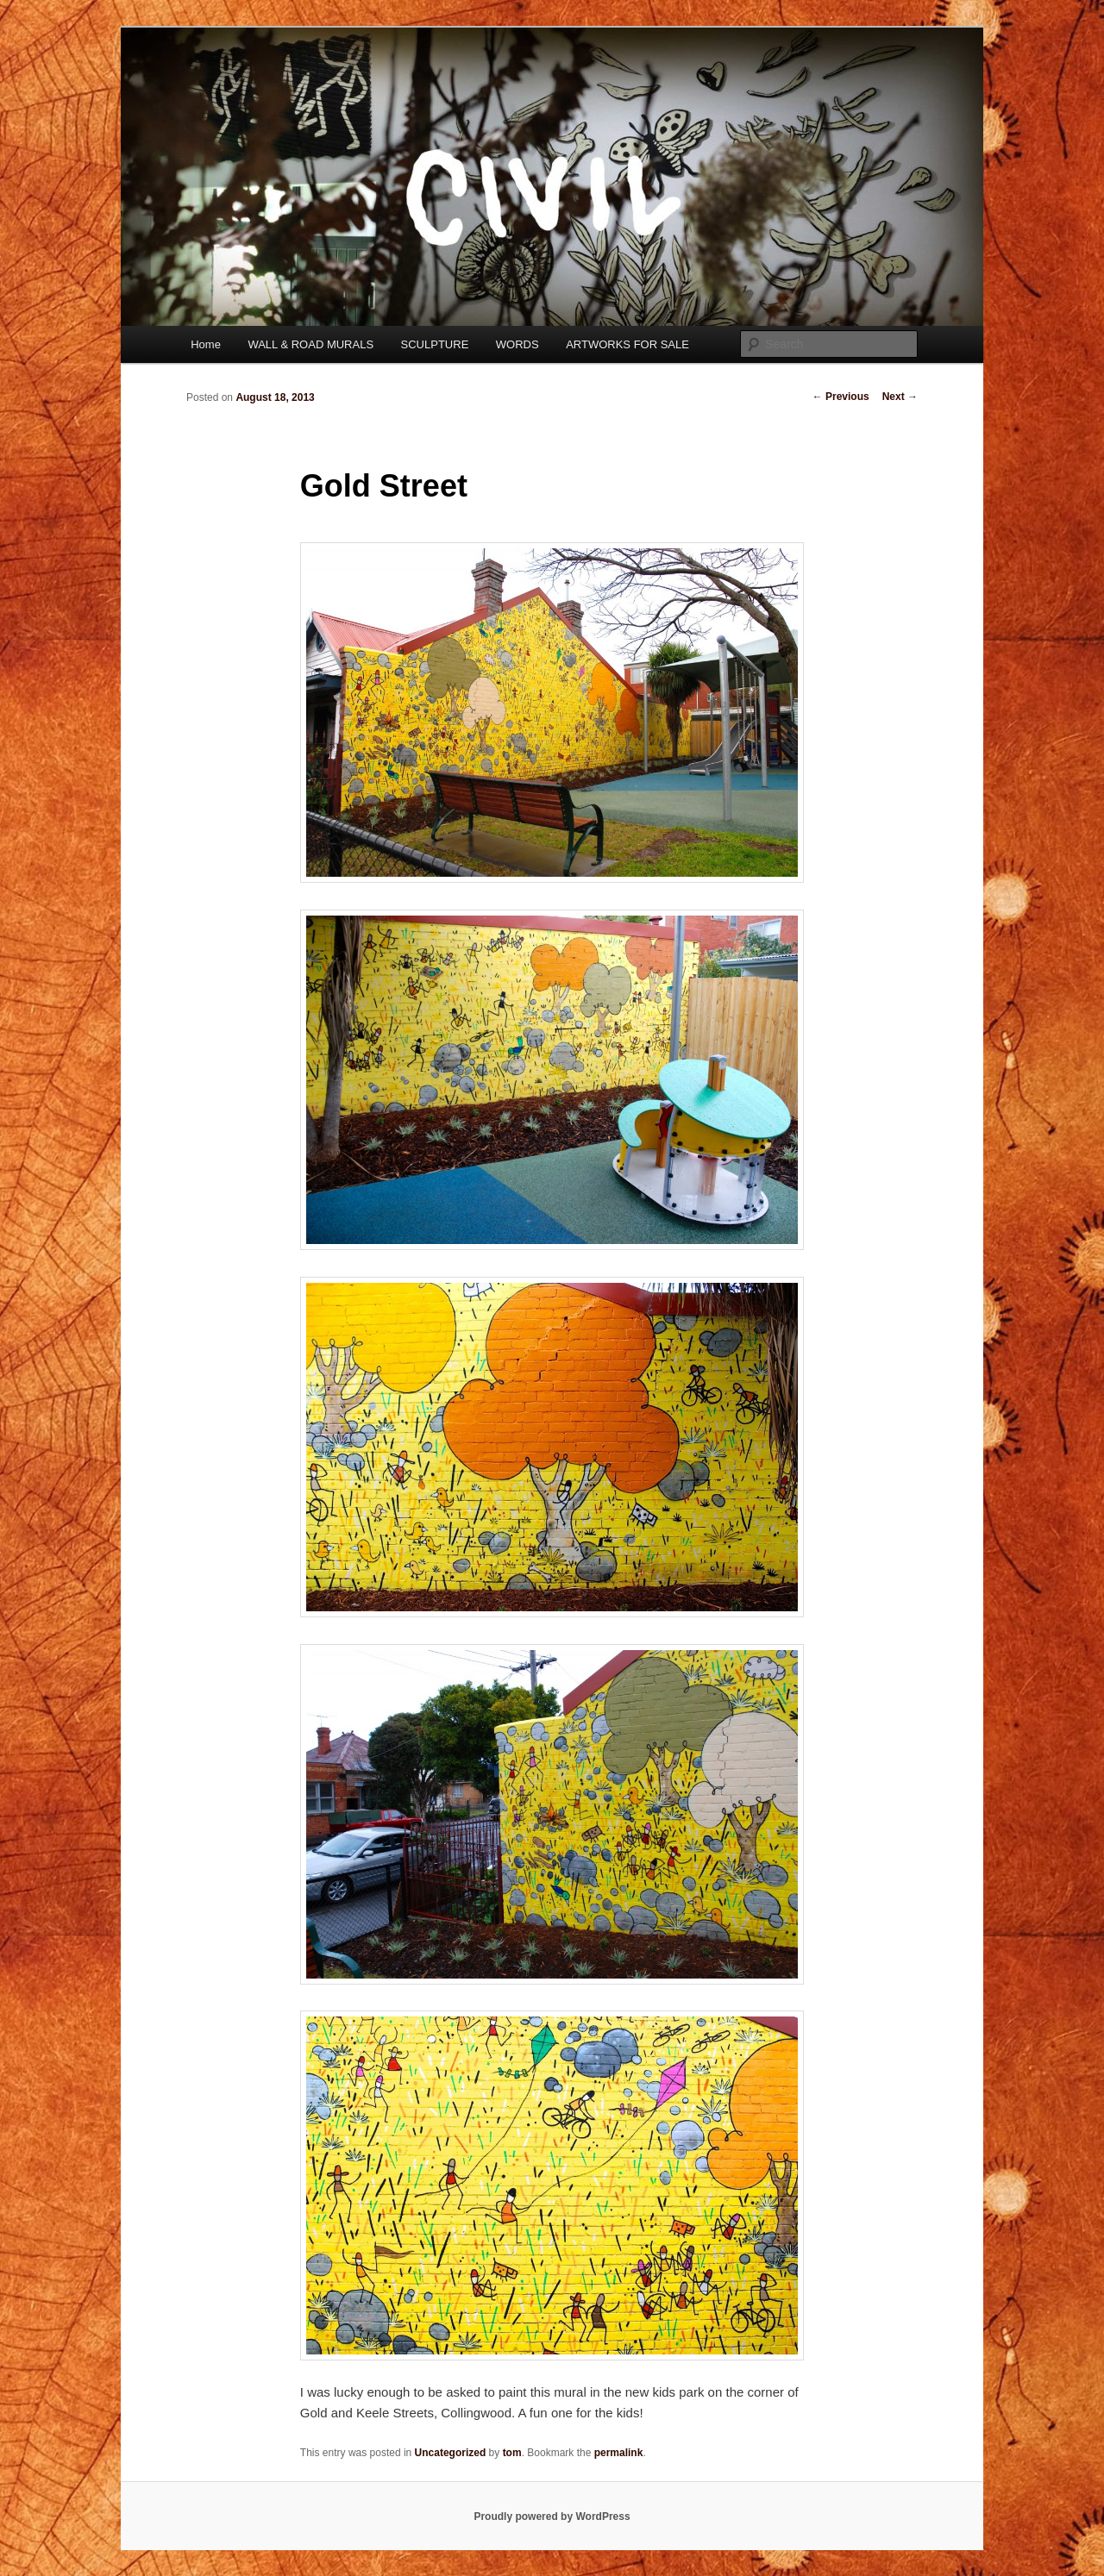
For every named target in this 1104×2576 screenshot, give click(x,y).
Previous (840, 397)
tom (512, 2453)
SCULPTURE (435, 344)
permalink (618, 2453)
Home (206, 344)
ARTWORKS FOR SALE (627, 344)
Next (900, 397)
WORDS (517, 344)
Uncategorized (450, 2453)
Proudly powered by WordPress (552, 2516)
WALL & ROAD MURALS (310, 344)
